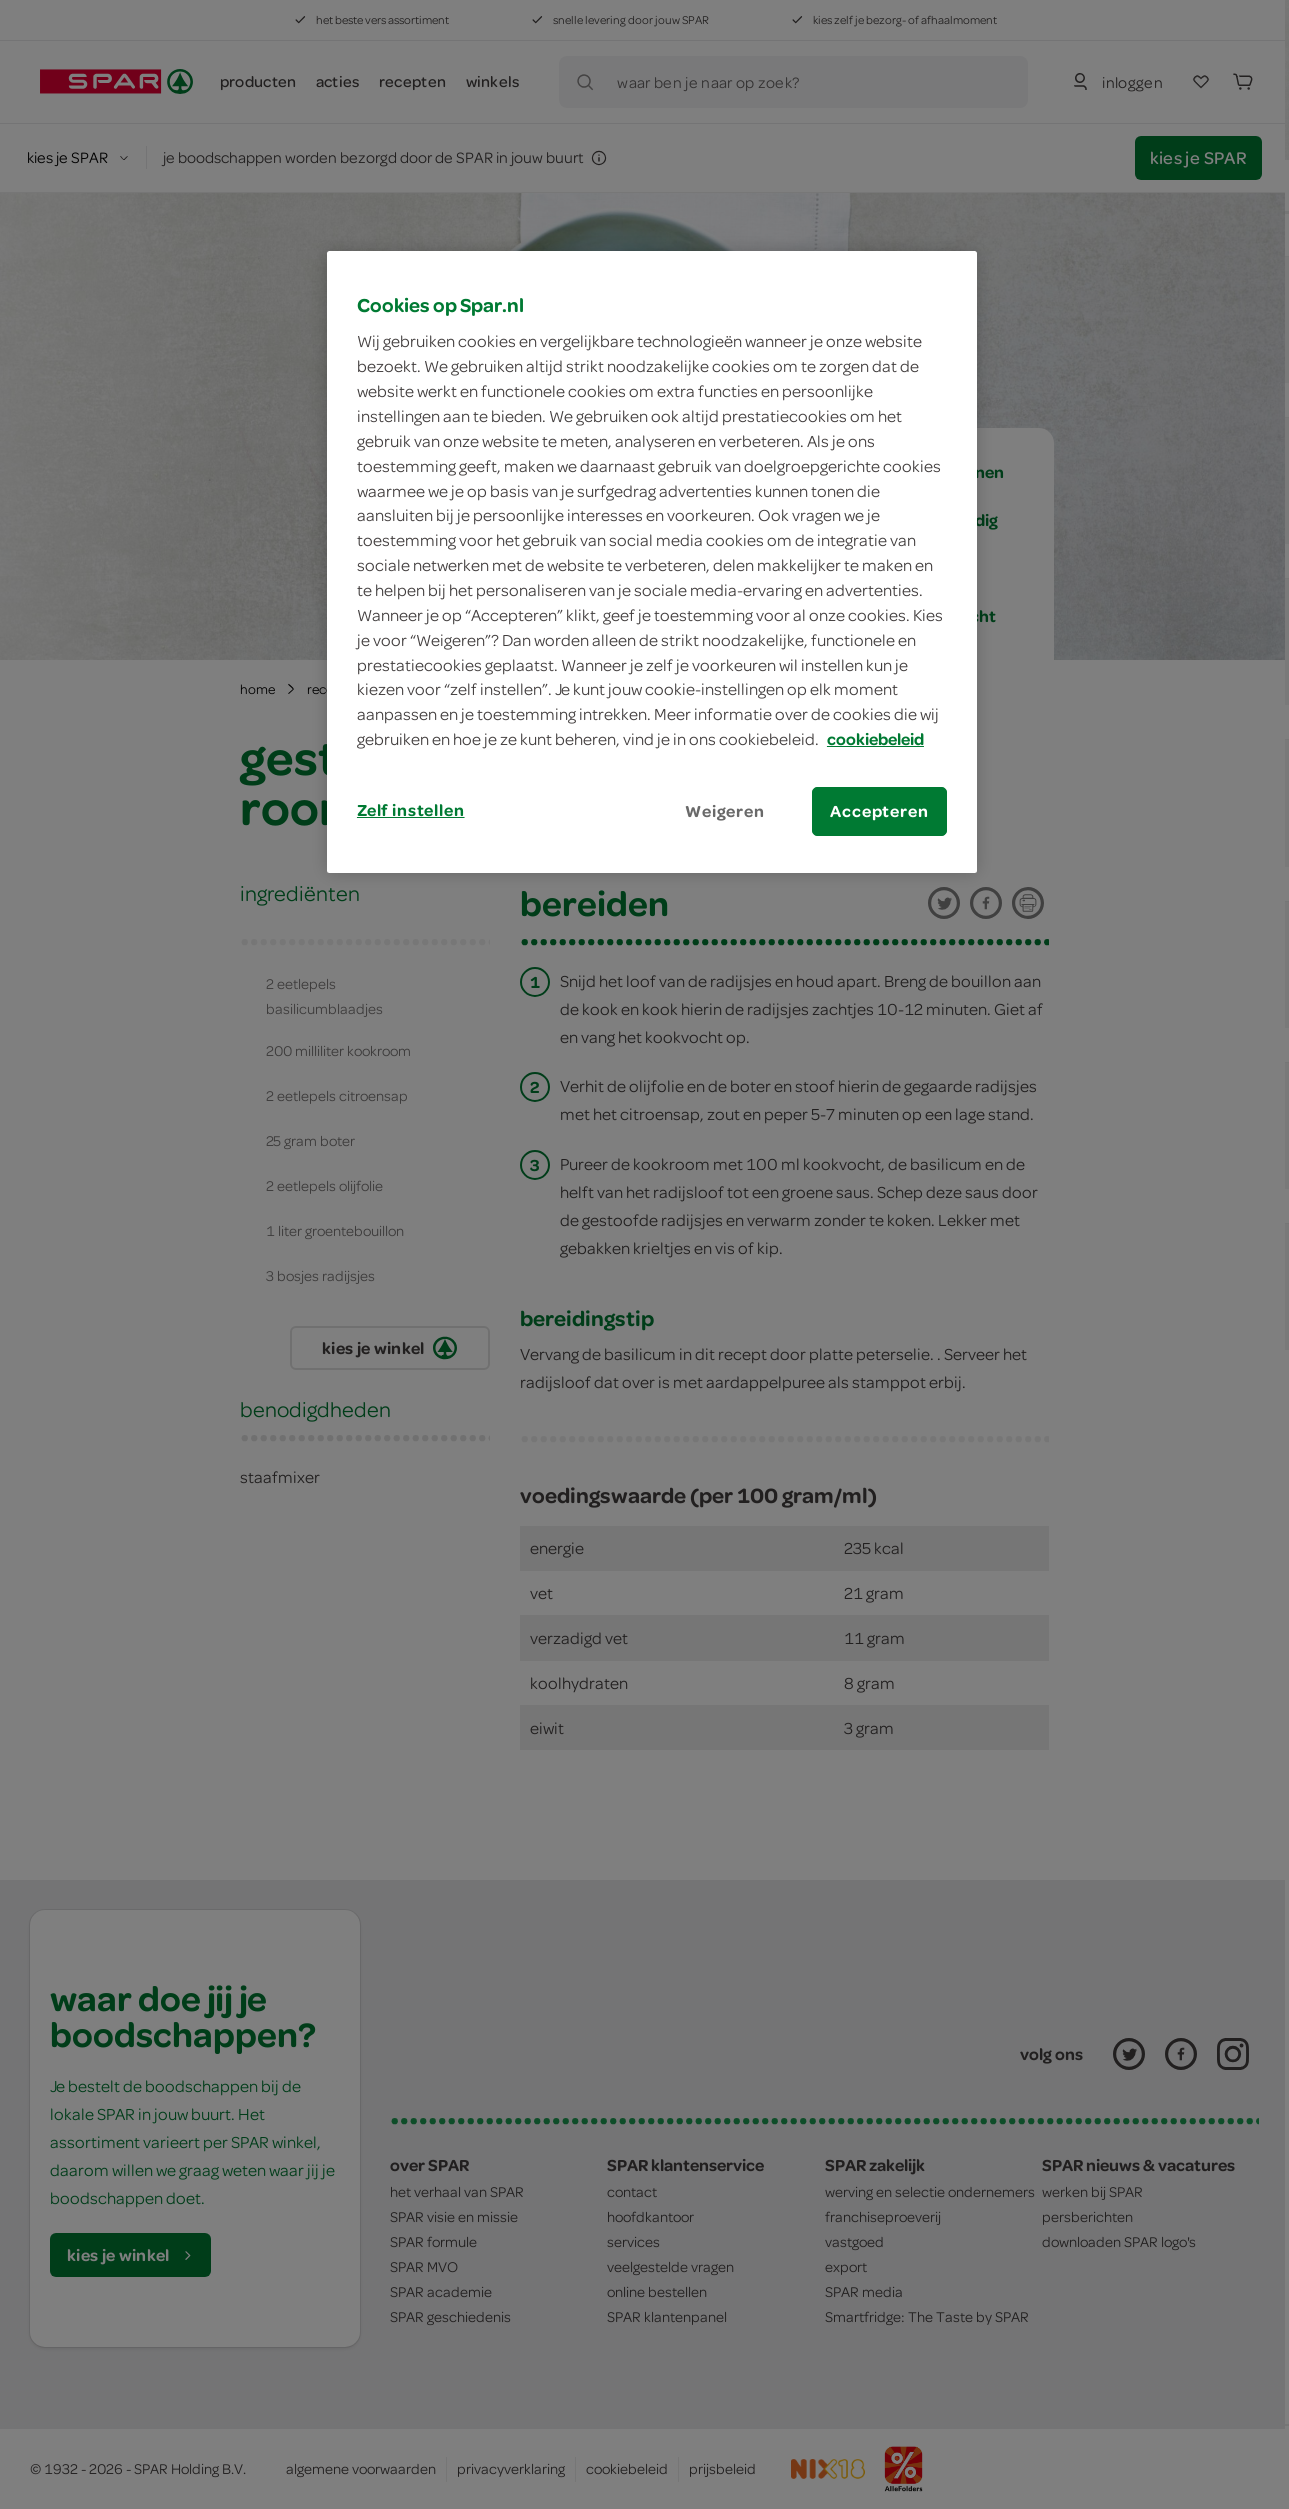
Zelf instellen (411, 810)
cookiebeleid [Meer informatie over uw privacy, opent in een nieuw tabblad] (875, 739)
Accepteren (879, 811)
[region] (652, 562)
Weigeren (725, 811)
